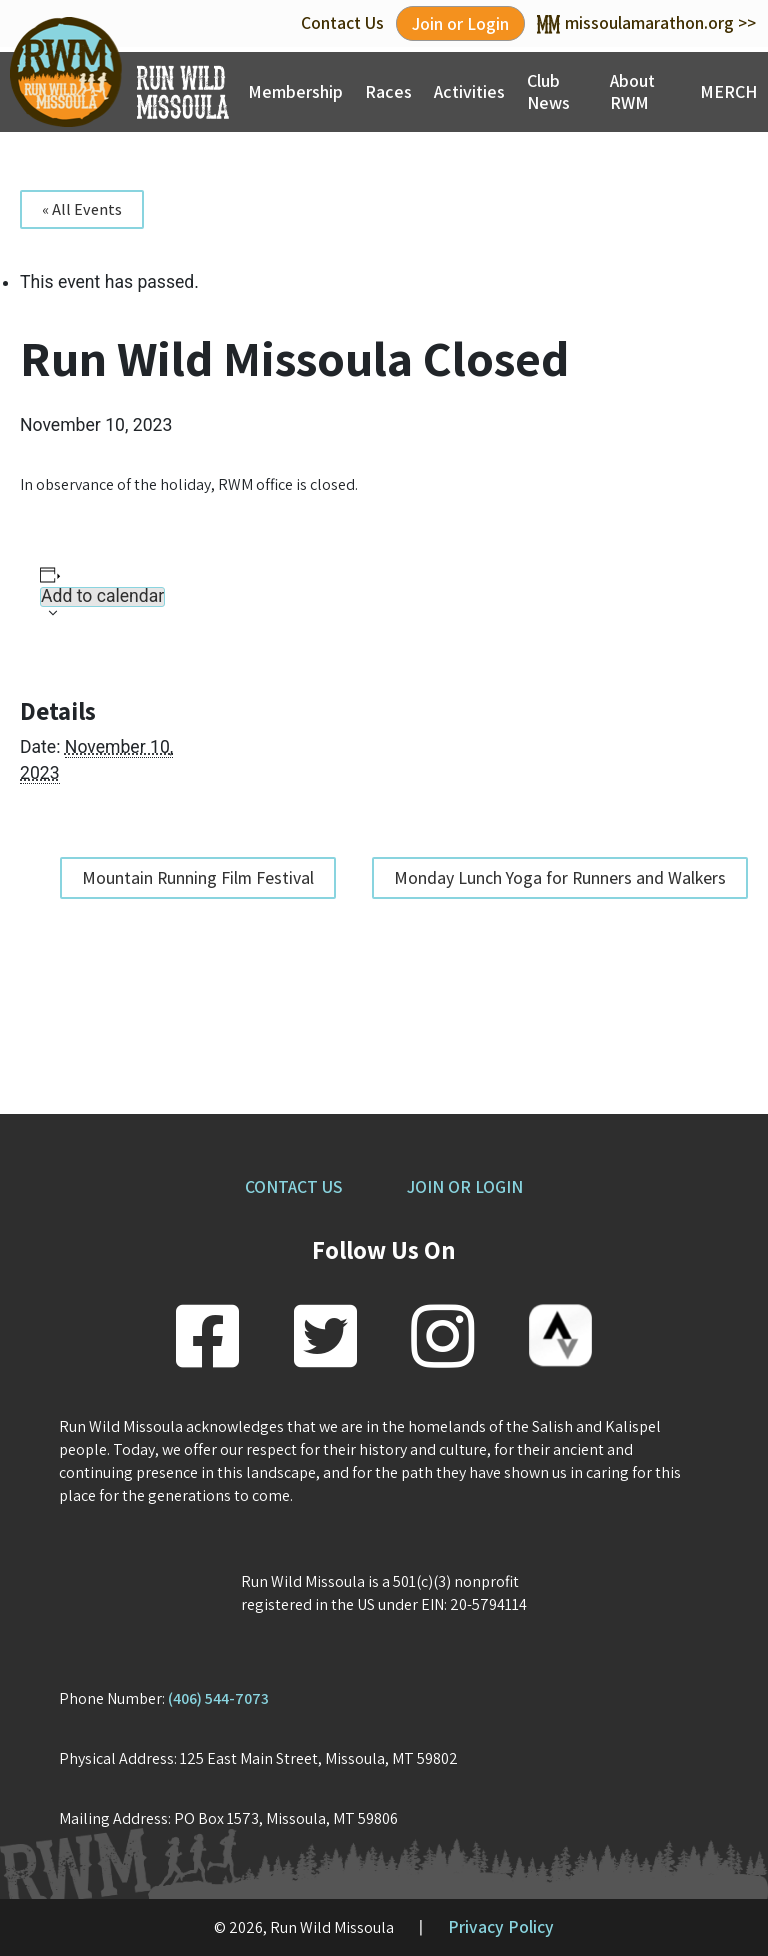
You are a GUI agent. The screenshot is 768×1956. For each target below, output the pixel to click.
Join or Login (460, 23)
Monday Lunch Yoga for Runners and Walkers (560, 877)
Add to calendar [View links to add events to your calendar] (102, 596)
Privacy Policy (501, 1926)
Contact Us (342, 22)
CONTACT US (293, 1186)
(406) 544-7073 (218, 1698)
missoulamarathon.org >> (646, 22)
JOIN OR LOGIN (465, 1186)
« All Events (82, 209)
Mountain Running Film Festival (198, 877)
